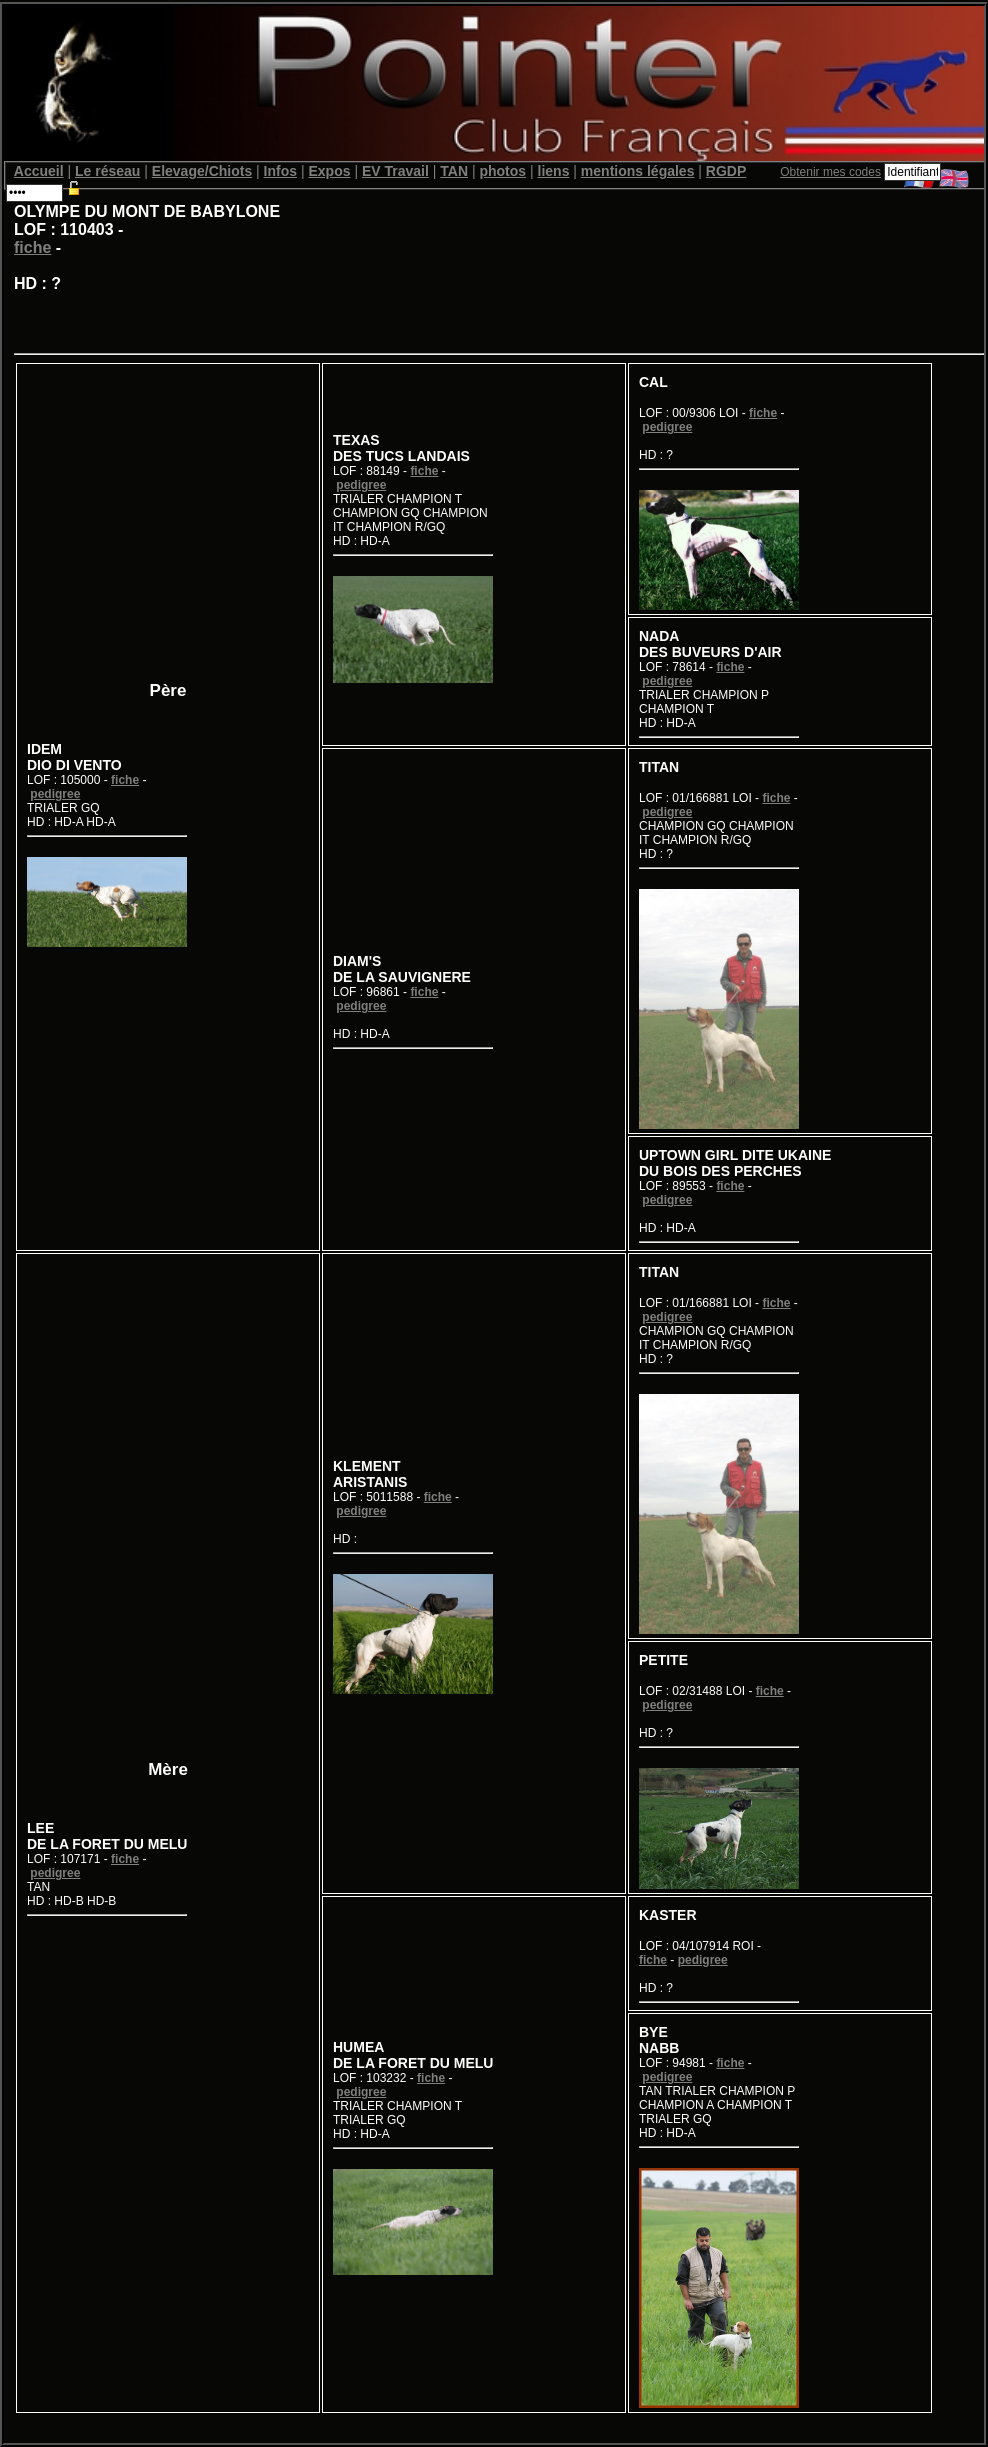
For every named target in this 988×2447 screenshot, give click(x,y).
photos (502, 171)
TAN (454, 171)
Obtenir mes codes (830, 172)
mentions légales (638, 171)
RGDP (726, 171)
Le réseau (107, 171)
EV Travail (395, 171)
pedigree (55, 794)
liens (554, 171)
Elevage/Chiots (202, 171)
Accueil (39, 171)
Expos (329, 171)
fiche (32, 247)
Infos (280, 171)
